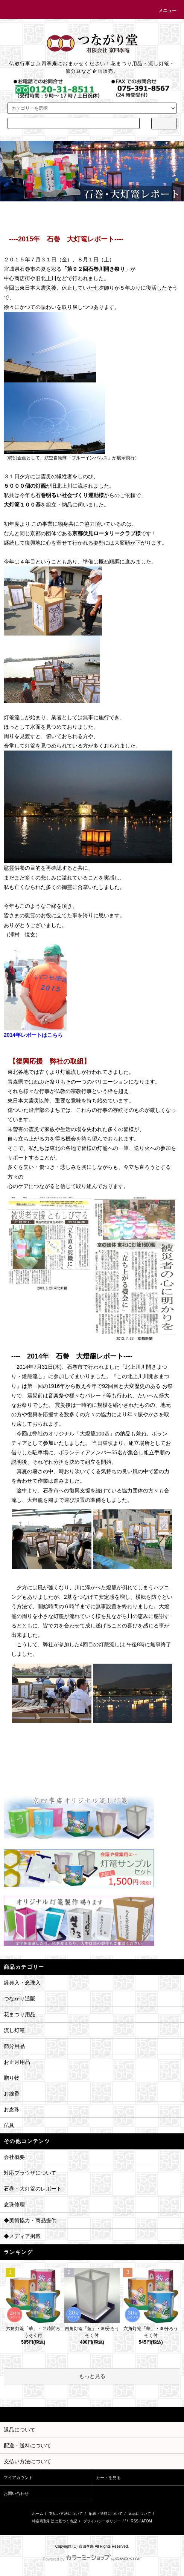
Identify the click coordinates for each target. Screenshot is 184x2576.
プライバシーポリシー (102, 2521)
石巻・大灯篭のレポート (33, 2189)
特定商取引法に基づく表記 (54, 2521)
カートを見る (108, 2477)
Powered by (92, 2559)
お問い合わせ (16, 2493)
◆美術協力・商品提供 (30, 2220)
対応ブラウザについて (30, 2173)
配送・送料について (106, 2514)
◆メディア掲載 (22, 2236)
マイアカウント (18, 2477)
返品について (139, 2514)
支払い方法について (66, 2514)
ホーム (37, 2514)
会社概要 (14, 2157)
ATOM (146, 2521)
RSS (134, 2521)
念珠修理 (14, 2204)
